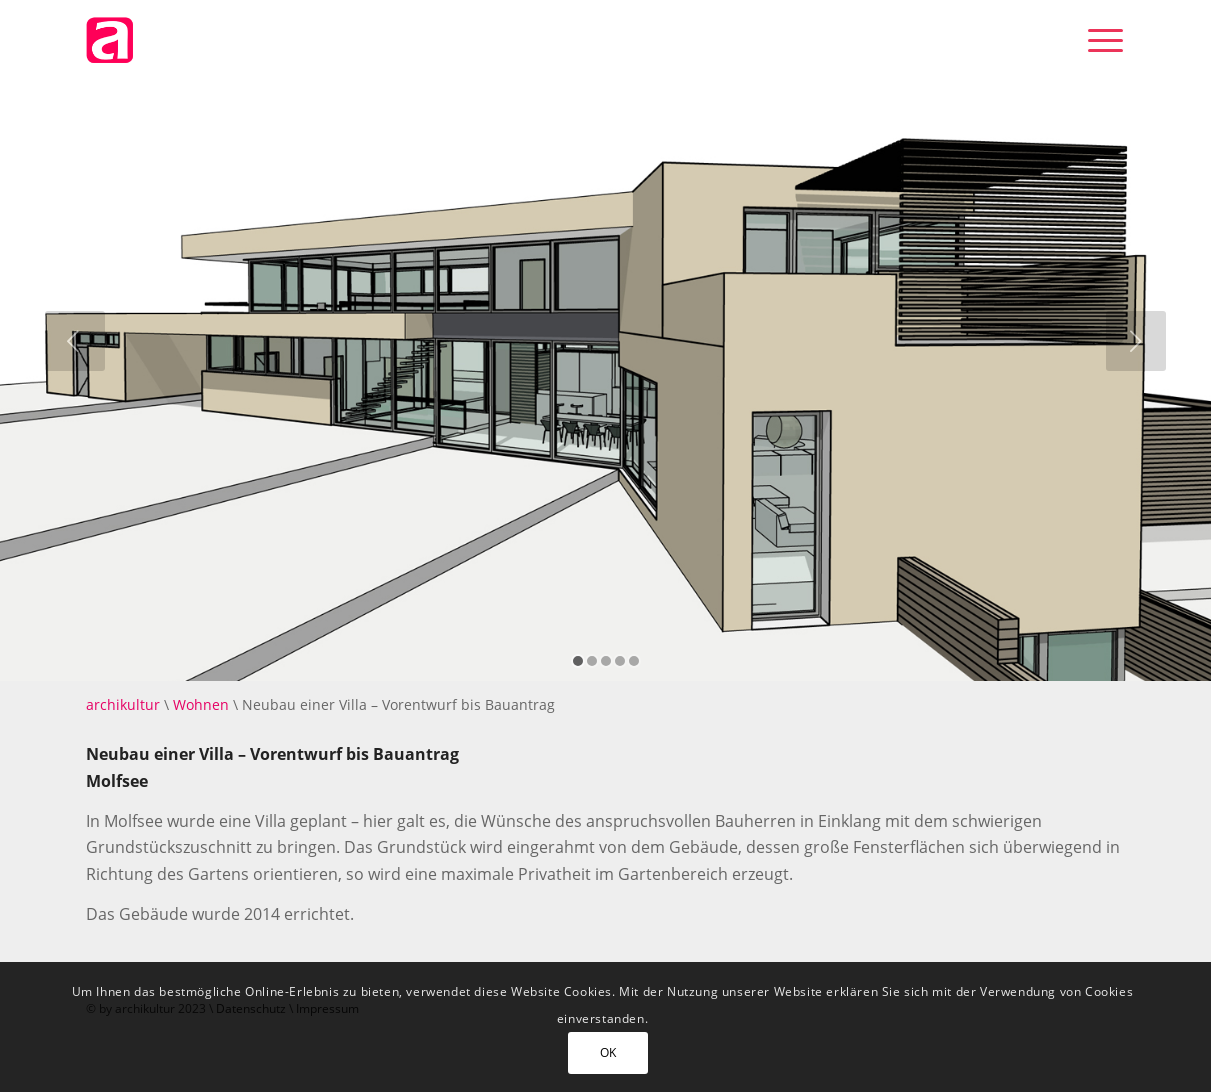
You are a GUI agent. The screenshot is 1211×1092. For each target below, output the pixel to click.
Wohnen (201, 704)
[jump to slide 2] (592, 661)
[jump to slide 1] (578, 661)
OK (608, 1052)
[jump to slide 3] (606, 661)
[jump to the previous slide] (75, 341)
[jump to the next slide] (1136, 341)
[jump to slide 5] (634, 661)
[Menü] (1099, 40)
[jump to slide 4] (620, 661)
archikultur (123, 704)
